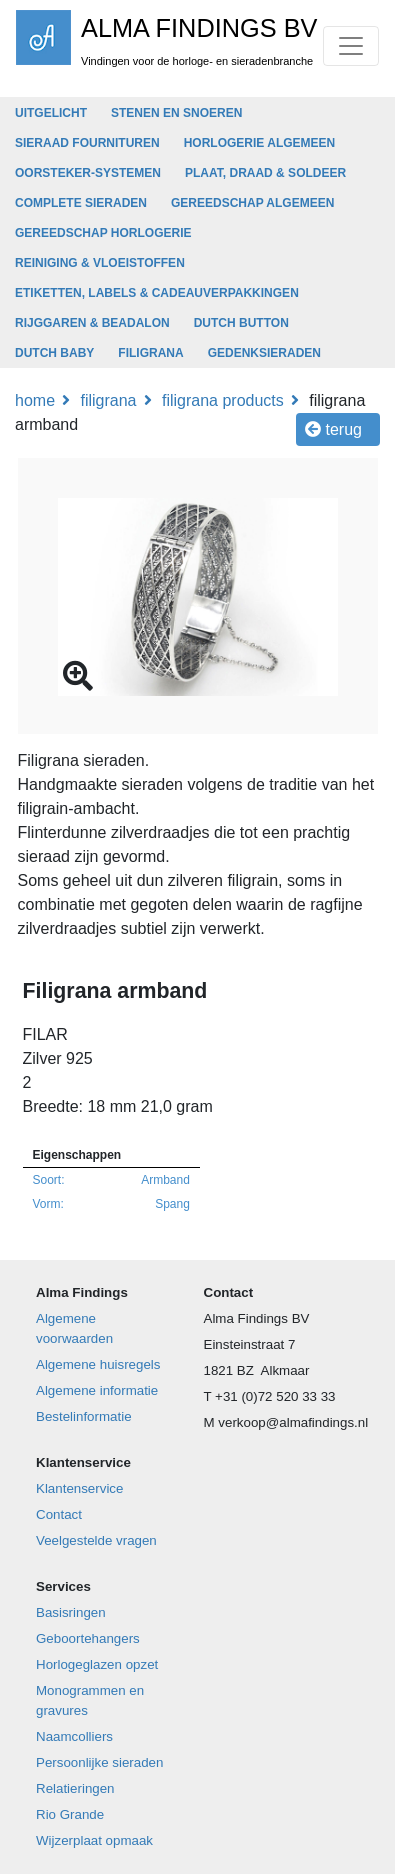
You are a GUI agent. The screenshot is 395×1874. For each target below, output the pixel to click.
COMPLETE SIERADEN (81, 203)
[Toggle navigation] (351, 46)
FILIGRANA (150, 353)
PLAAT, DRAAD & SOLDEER (265, 173)
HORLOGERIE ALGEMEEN (260, 143)
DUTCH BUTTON (241, 323)
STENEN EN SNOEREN (176, 113)
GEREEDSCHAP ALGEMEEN (252, 203)
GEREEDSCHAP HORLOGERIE (103, 233)
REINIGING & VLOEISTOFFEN (100, 263)
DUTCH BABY (54, 353)
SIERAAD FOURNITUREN (87, 143)
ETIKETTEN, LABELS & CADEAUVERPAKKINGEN (157, 293)
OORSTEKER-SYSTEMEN (88, 173)
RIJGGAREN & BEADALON (92, 323)
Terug (333, 429)
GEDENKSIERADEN (264, 353)
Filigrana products (223, 400)
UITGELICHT (51, 113)
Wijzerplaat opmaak (94, 1840)
